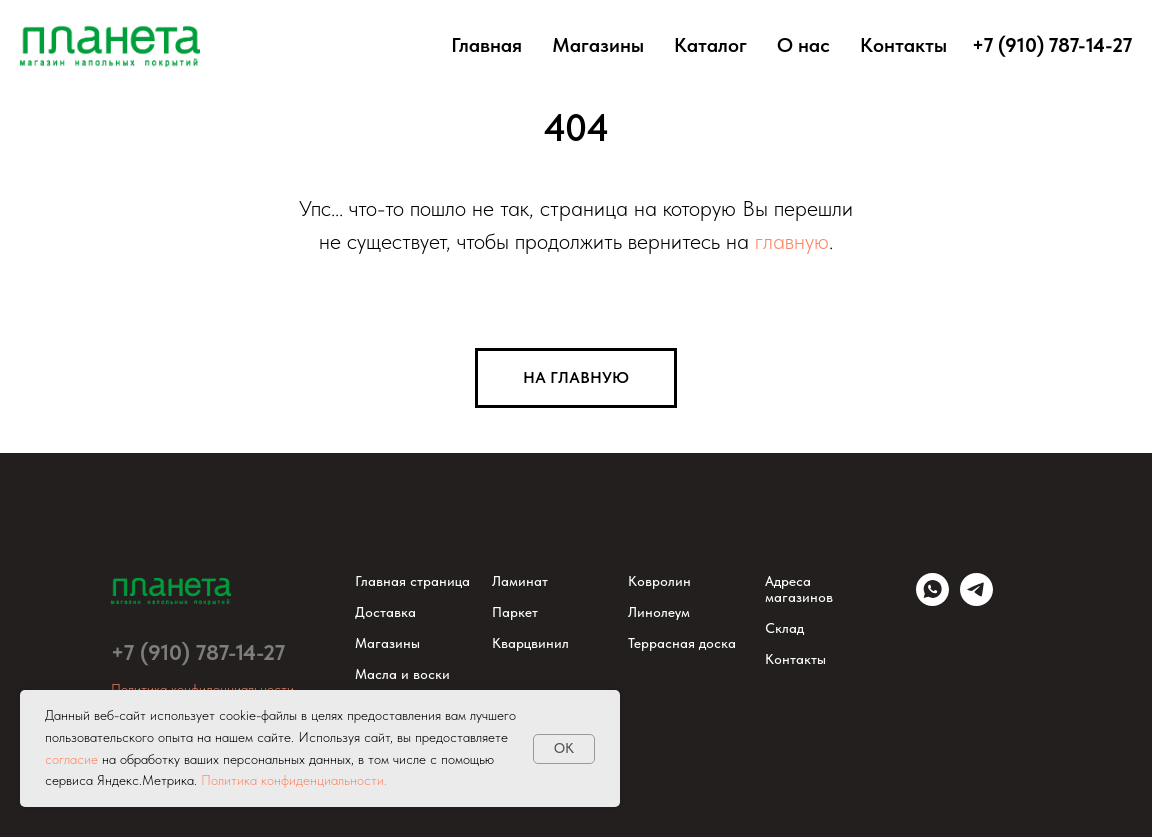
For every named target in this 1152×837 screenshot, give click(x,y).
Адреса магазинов (799, 589)
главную (792, 241)
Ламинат (520, 581)
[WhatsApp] (932, 600)
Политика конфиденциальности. (294, 780)
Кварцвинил (530, 643)
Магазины (598, 45)
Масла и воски (402, 674)
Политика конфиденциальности (202, 689)
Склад (784, 628)
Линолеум (659, 612)
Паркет (515, 612)
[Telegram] (976, 600)
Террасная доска (682, 643)
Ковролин (659, 581)
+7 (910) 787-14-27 (198, 652)
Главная (486, 45)
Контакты (903, 45)
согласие (71, 759)
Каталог (710, 45)
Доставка (385, 612)
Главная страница (412, 581)
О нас (803, 45)
